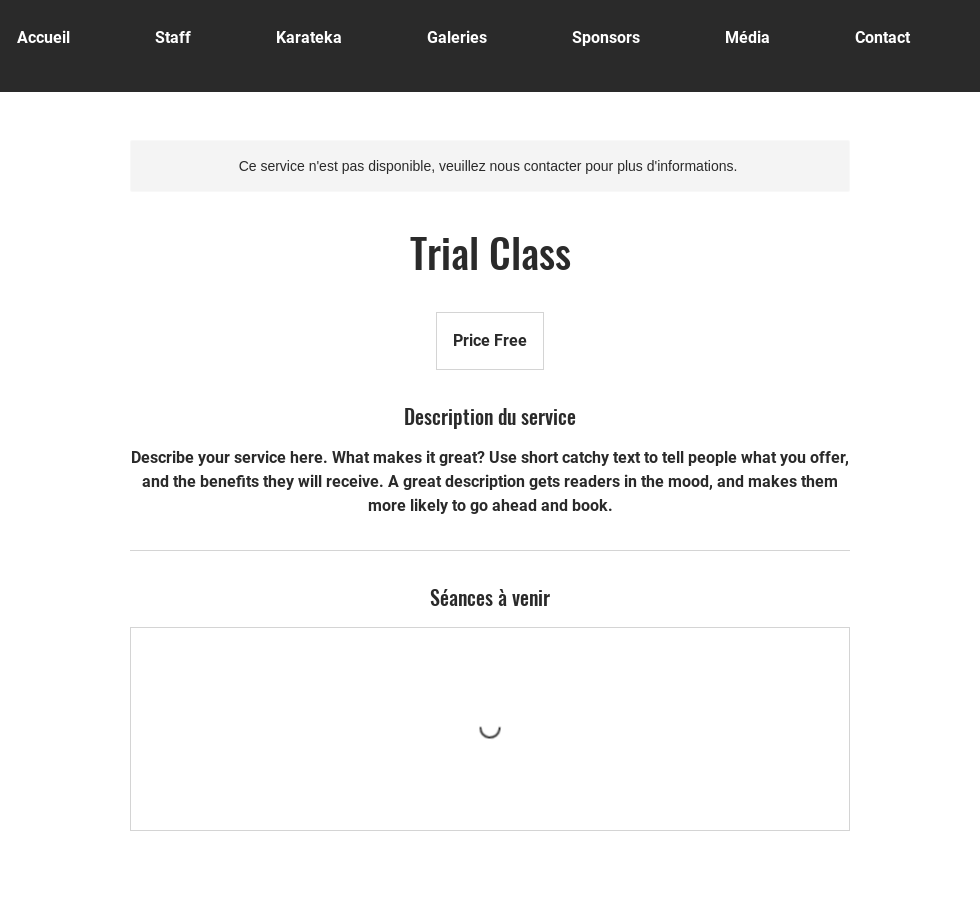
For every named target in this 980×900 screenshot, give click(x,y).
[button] (484, 37)
